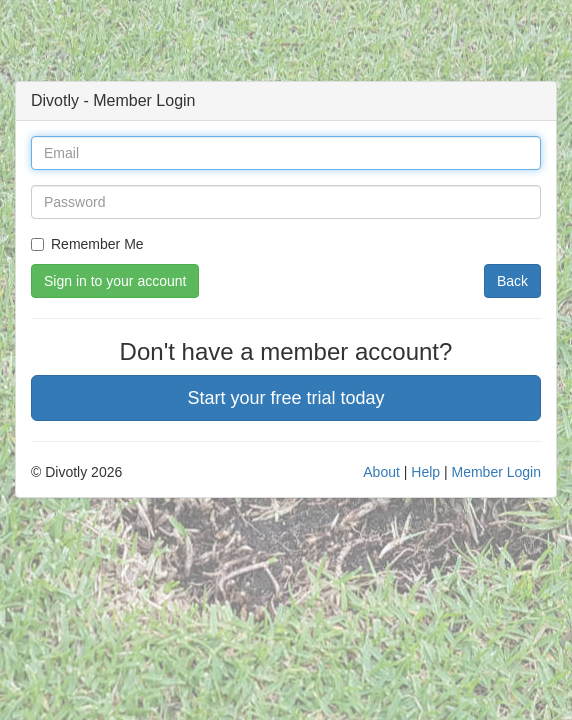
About (381, 472)
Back (512, 281)
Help (425, 472)
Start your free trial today (285, 398)
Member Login (497, 472)
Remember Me (87, 244)
